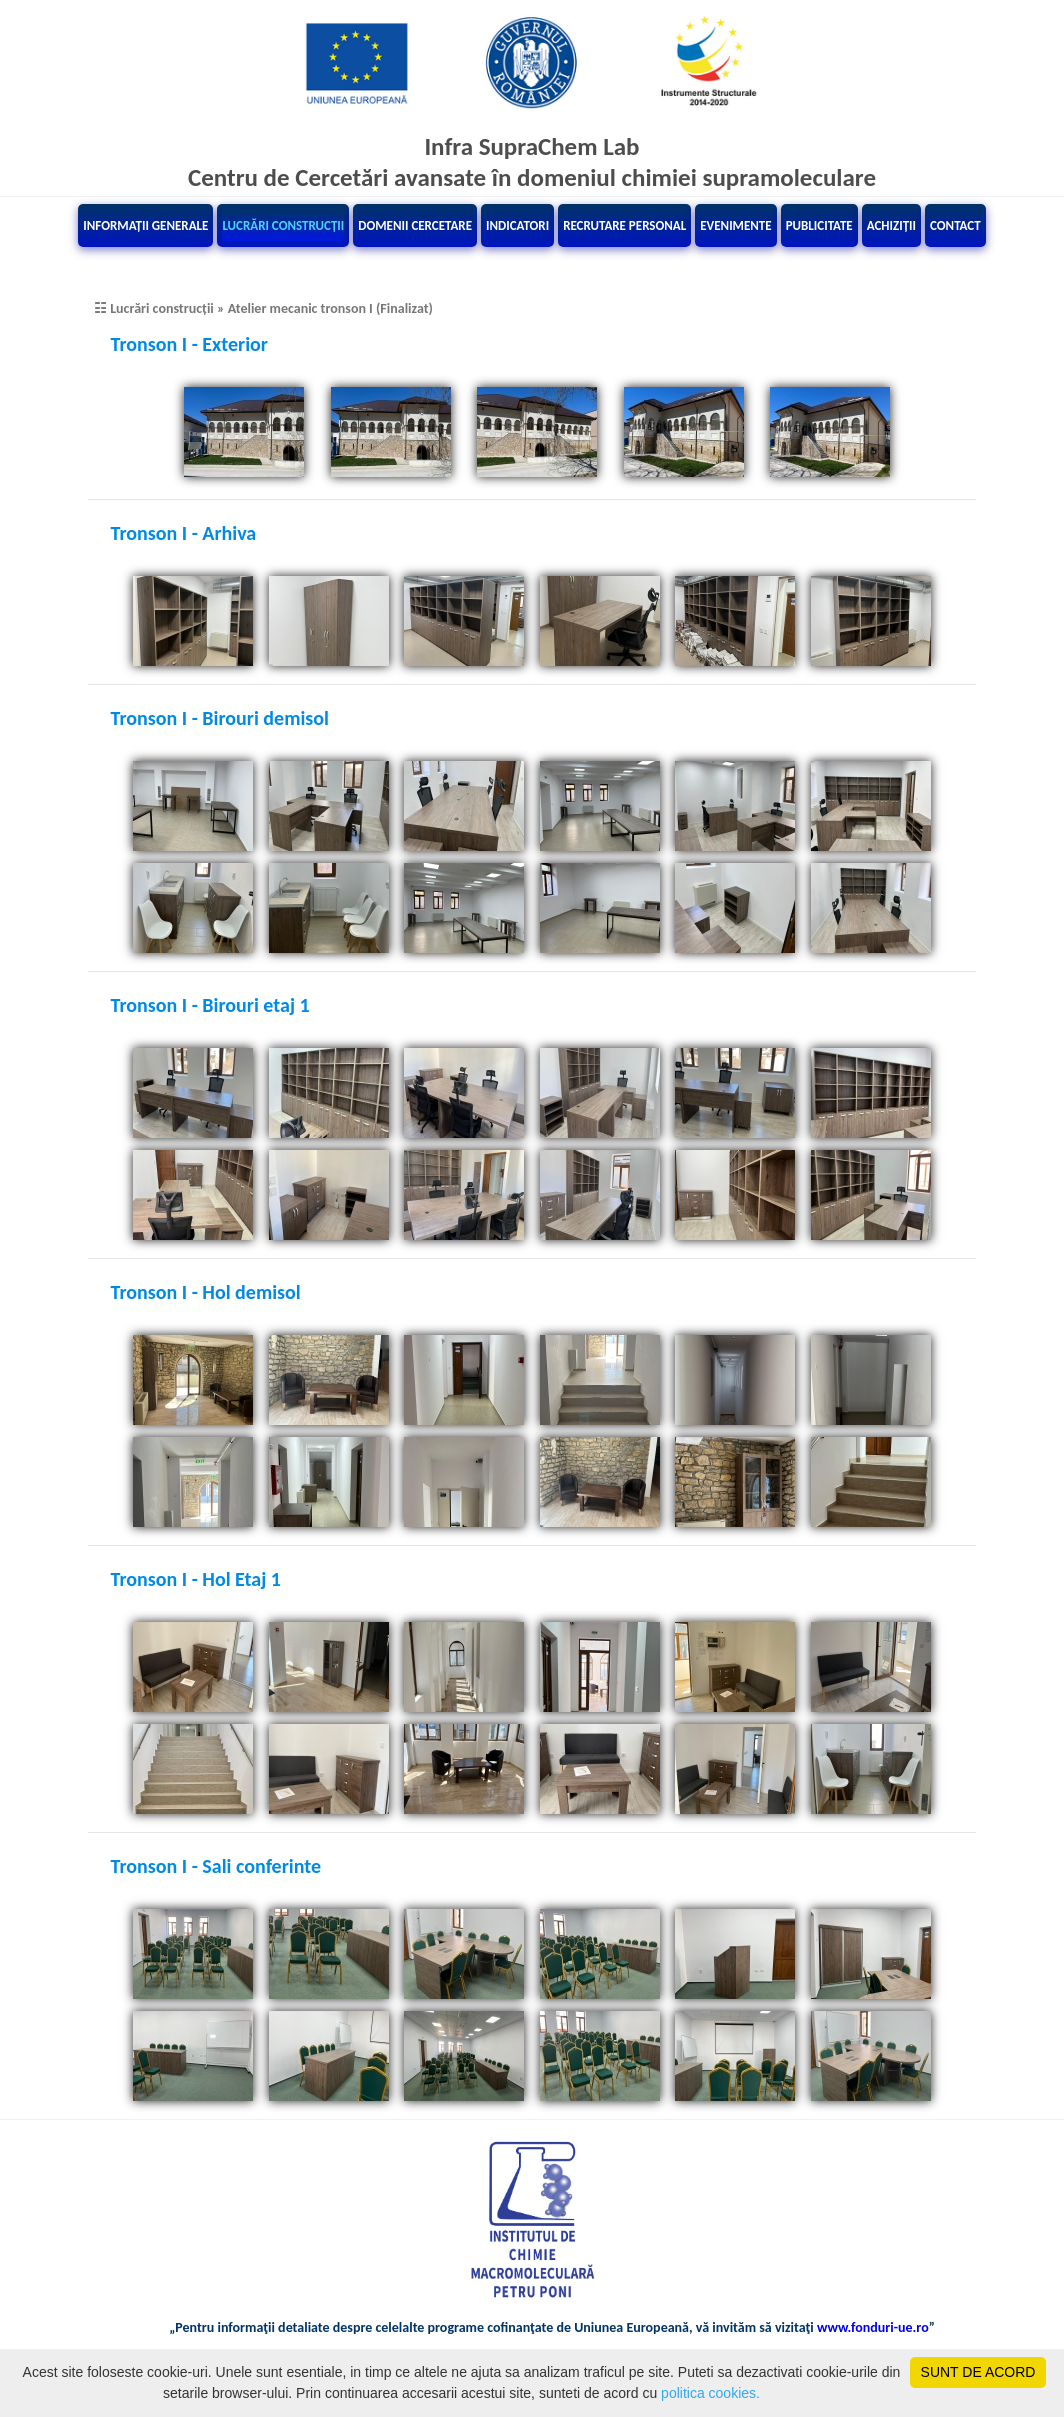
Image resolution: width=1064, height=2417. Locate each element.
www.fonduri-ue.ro (873, 2327)
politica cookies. (710, 2393)
